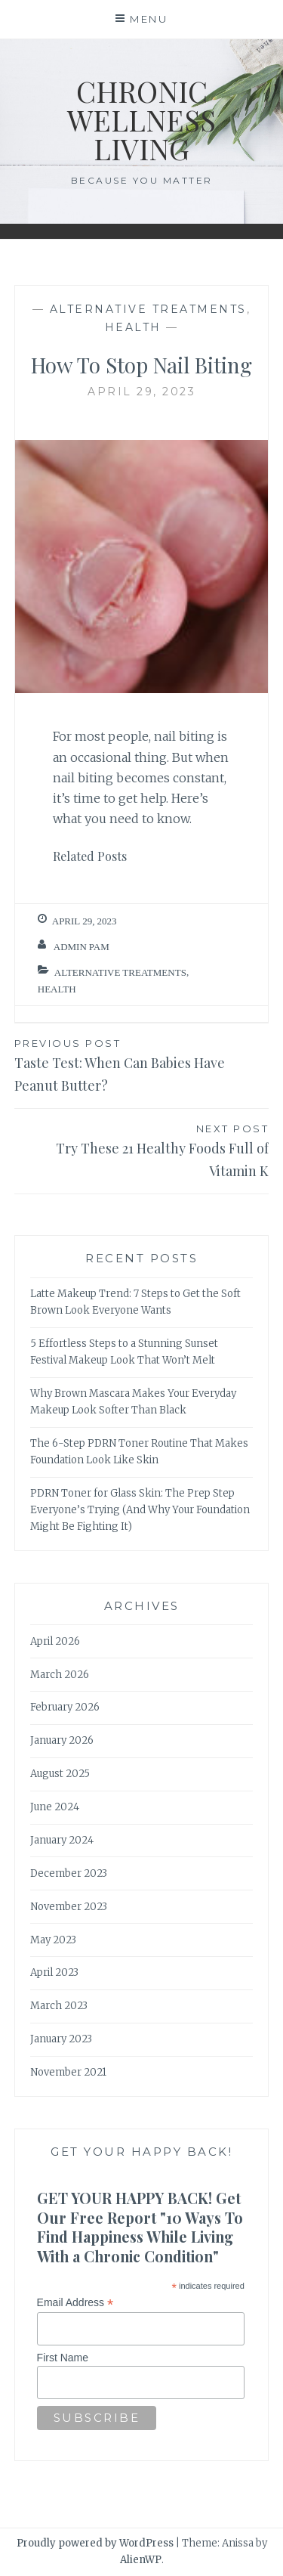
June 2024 (54, 1806)
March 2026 (59, 1674)
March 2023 (59, 2005)
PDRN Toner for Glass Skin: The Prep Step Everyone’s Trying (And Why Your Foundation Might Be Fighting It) (140, 1510)
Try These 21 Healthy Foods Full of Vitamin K (141, 1150)
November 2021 (68, 2072)
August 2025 (60, 1773)
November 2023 (68, 1906)
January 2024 (62, 1840)
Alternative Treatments (148, 309)
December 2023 (68, 1873)
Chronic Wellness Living (141, 120)
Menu (149, 19)
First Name (62, 2358)
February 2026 (65, 1707)
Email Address (75, 2303)
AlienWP (140, 2559)
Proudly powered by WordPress (95, 2543)
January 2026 (62, 1740)
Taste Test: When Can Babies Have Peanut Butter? (141, 1065)
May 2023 (53, 1940)
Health (133, 327)
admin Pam (81, 947)
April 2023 (54, 1972)
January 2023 (61, 2039)
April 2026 (55, 1641)
